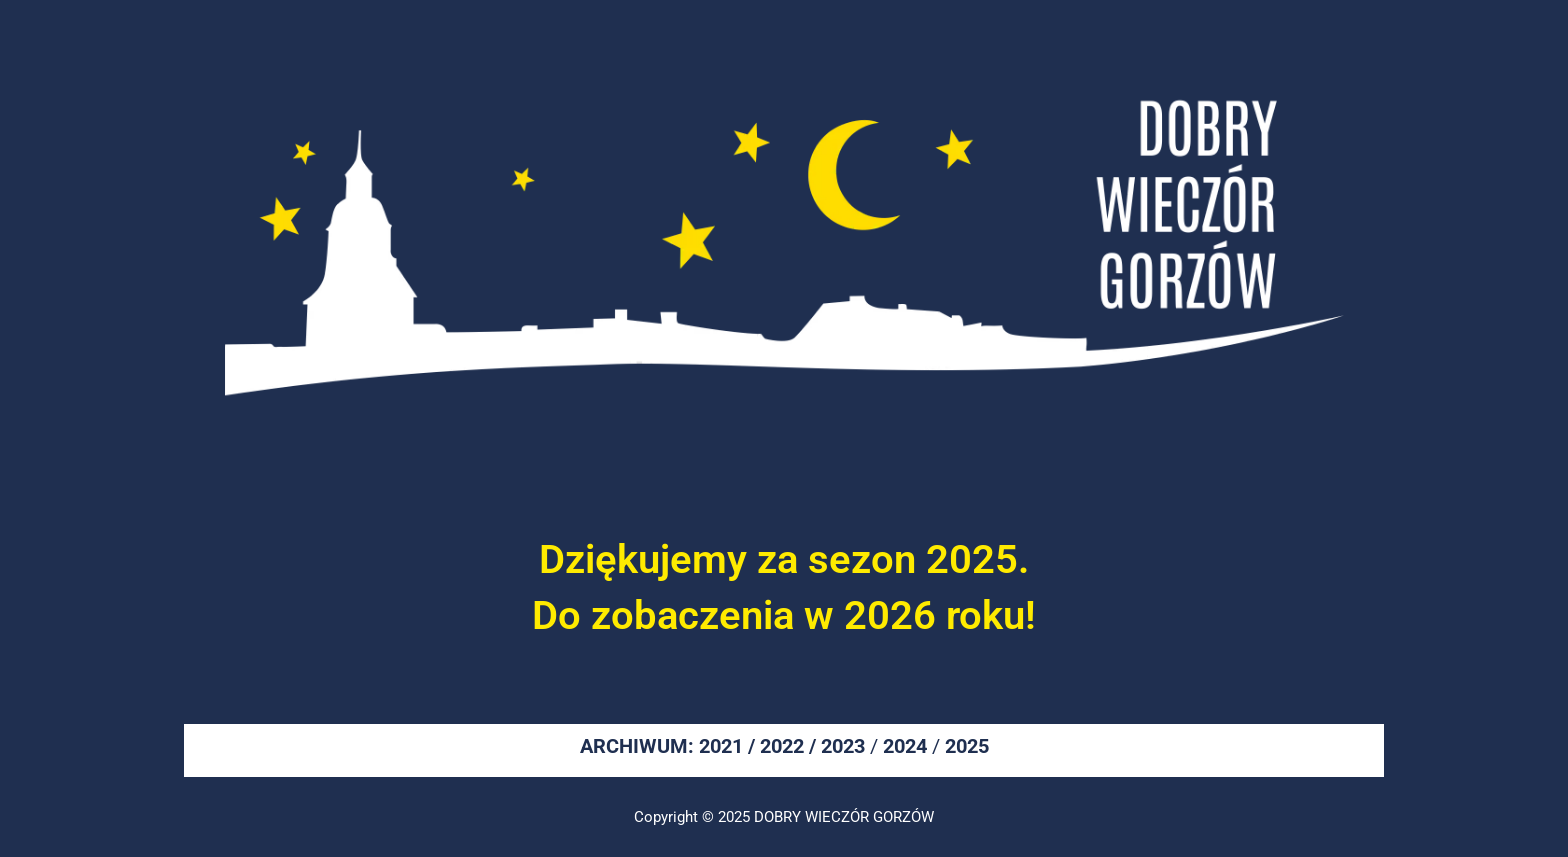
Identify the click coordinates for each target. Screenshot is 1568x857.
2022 (782, 746)
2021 (721, 746)
